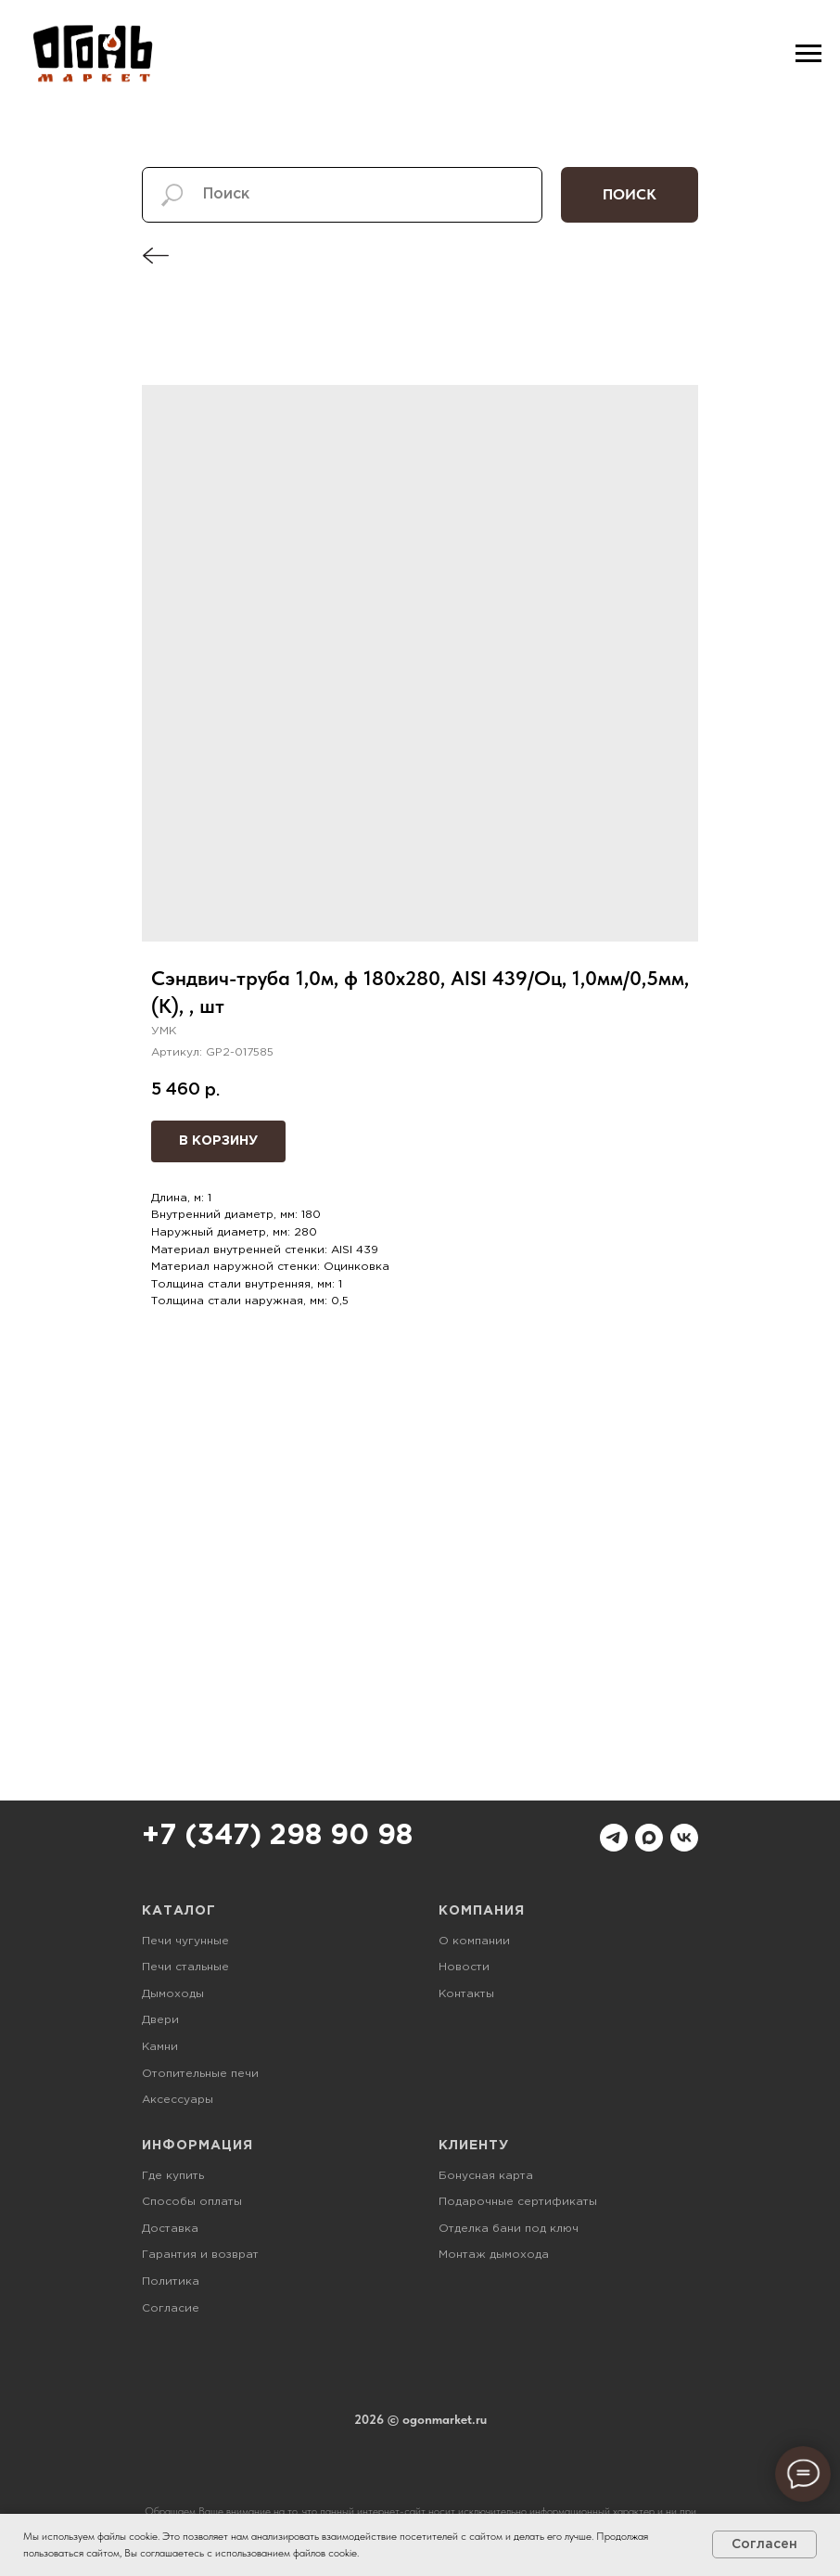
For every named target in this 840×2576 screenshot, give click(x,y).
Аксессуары (177, 2100)
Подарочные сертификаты (518, 2202)
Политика (170, 2281)
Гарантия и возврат (200, 2254)
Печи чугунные (185, 1941)
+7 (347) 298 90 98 (277, 1836)
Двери (160, 2020)
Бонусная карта (486, 2176)
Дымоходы (173, 1994)
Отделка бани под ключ (509, 2229)
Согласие (170, 2308)
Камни (160, 2047)
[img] (155, 255)
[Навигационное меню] (808, 54)
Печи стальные (185, 1967)
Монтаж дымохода (494, 2254)
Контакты (466, 1994)
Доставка (170, 2229)
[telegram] (614, 1838)
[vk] (684, 1838)
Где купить (173, 2176)
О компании (474, 1941)
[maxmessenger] (649, 1838)
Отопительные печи (200, 2074)
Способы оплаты (192, 2202)
